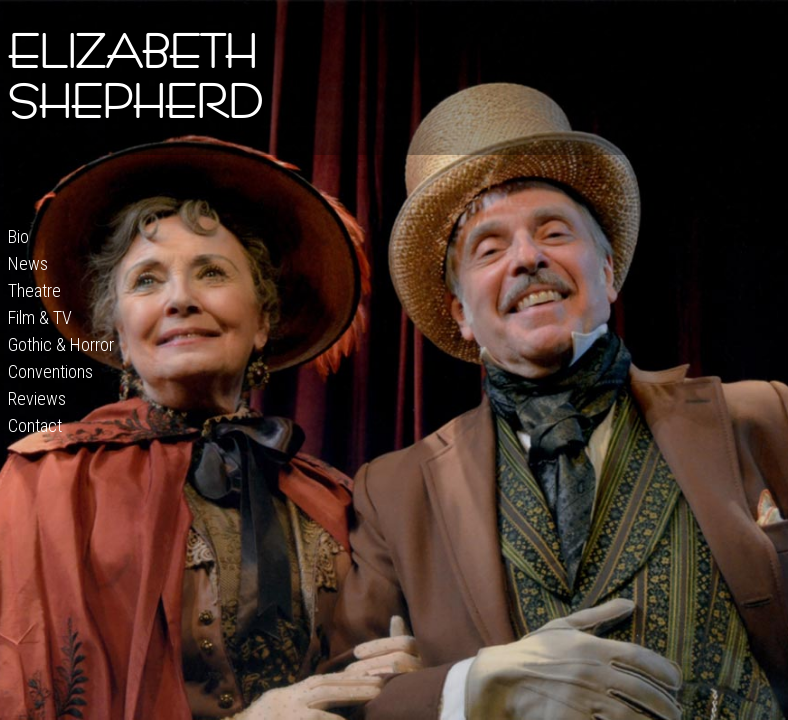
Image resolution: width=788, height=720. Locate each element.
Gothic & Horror (61, 344)
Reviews (37, 398)
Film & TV (40, 317)
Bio (18, 236)
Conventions (50, 371)
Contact (35, 425)
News (28, 263)
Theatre (34, 290)
